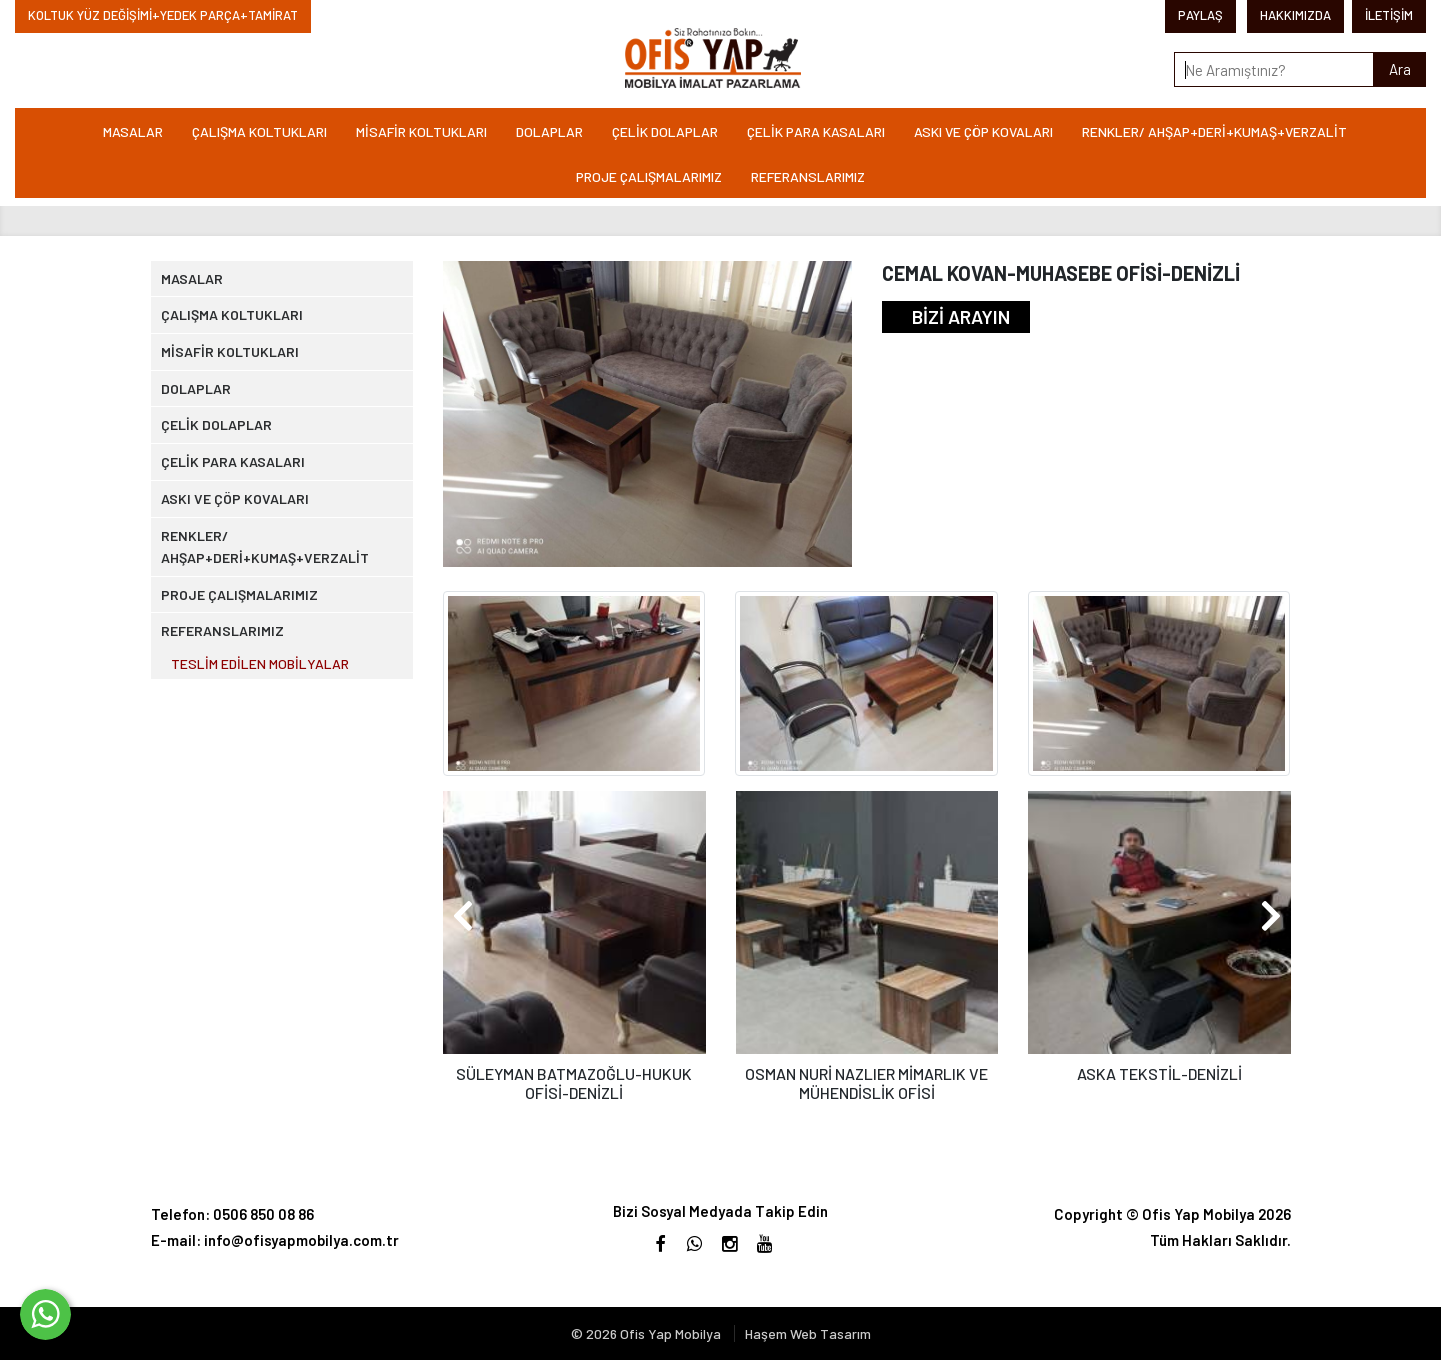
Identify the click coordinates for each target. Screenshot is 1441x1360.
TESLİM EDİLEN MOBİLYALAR (273, 834)
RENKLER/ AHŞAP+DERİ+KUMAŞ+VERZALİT (1214, 131)
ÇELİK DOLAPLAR (665, 131)
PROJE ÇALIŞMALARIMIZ (649, 176)
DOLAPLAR (549, 131)
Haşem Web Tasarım (808, 1333)
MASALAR (133, 131)
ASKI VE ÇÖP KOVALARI (983, 131)
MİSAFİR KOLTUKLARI (421, 131)
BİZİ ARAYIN (961, 316)
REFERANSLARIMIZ (808, 176)
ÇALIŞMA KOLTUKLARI (259, 131)
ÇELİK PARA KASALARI (816, 131)
